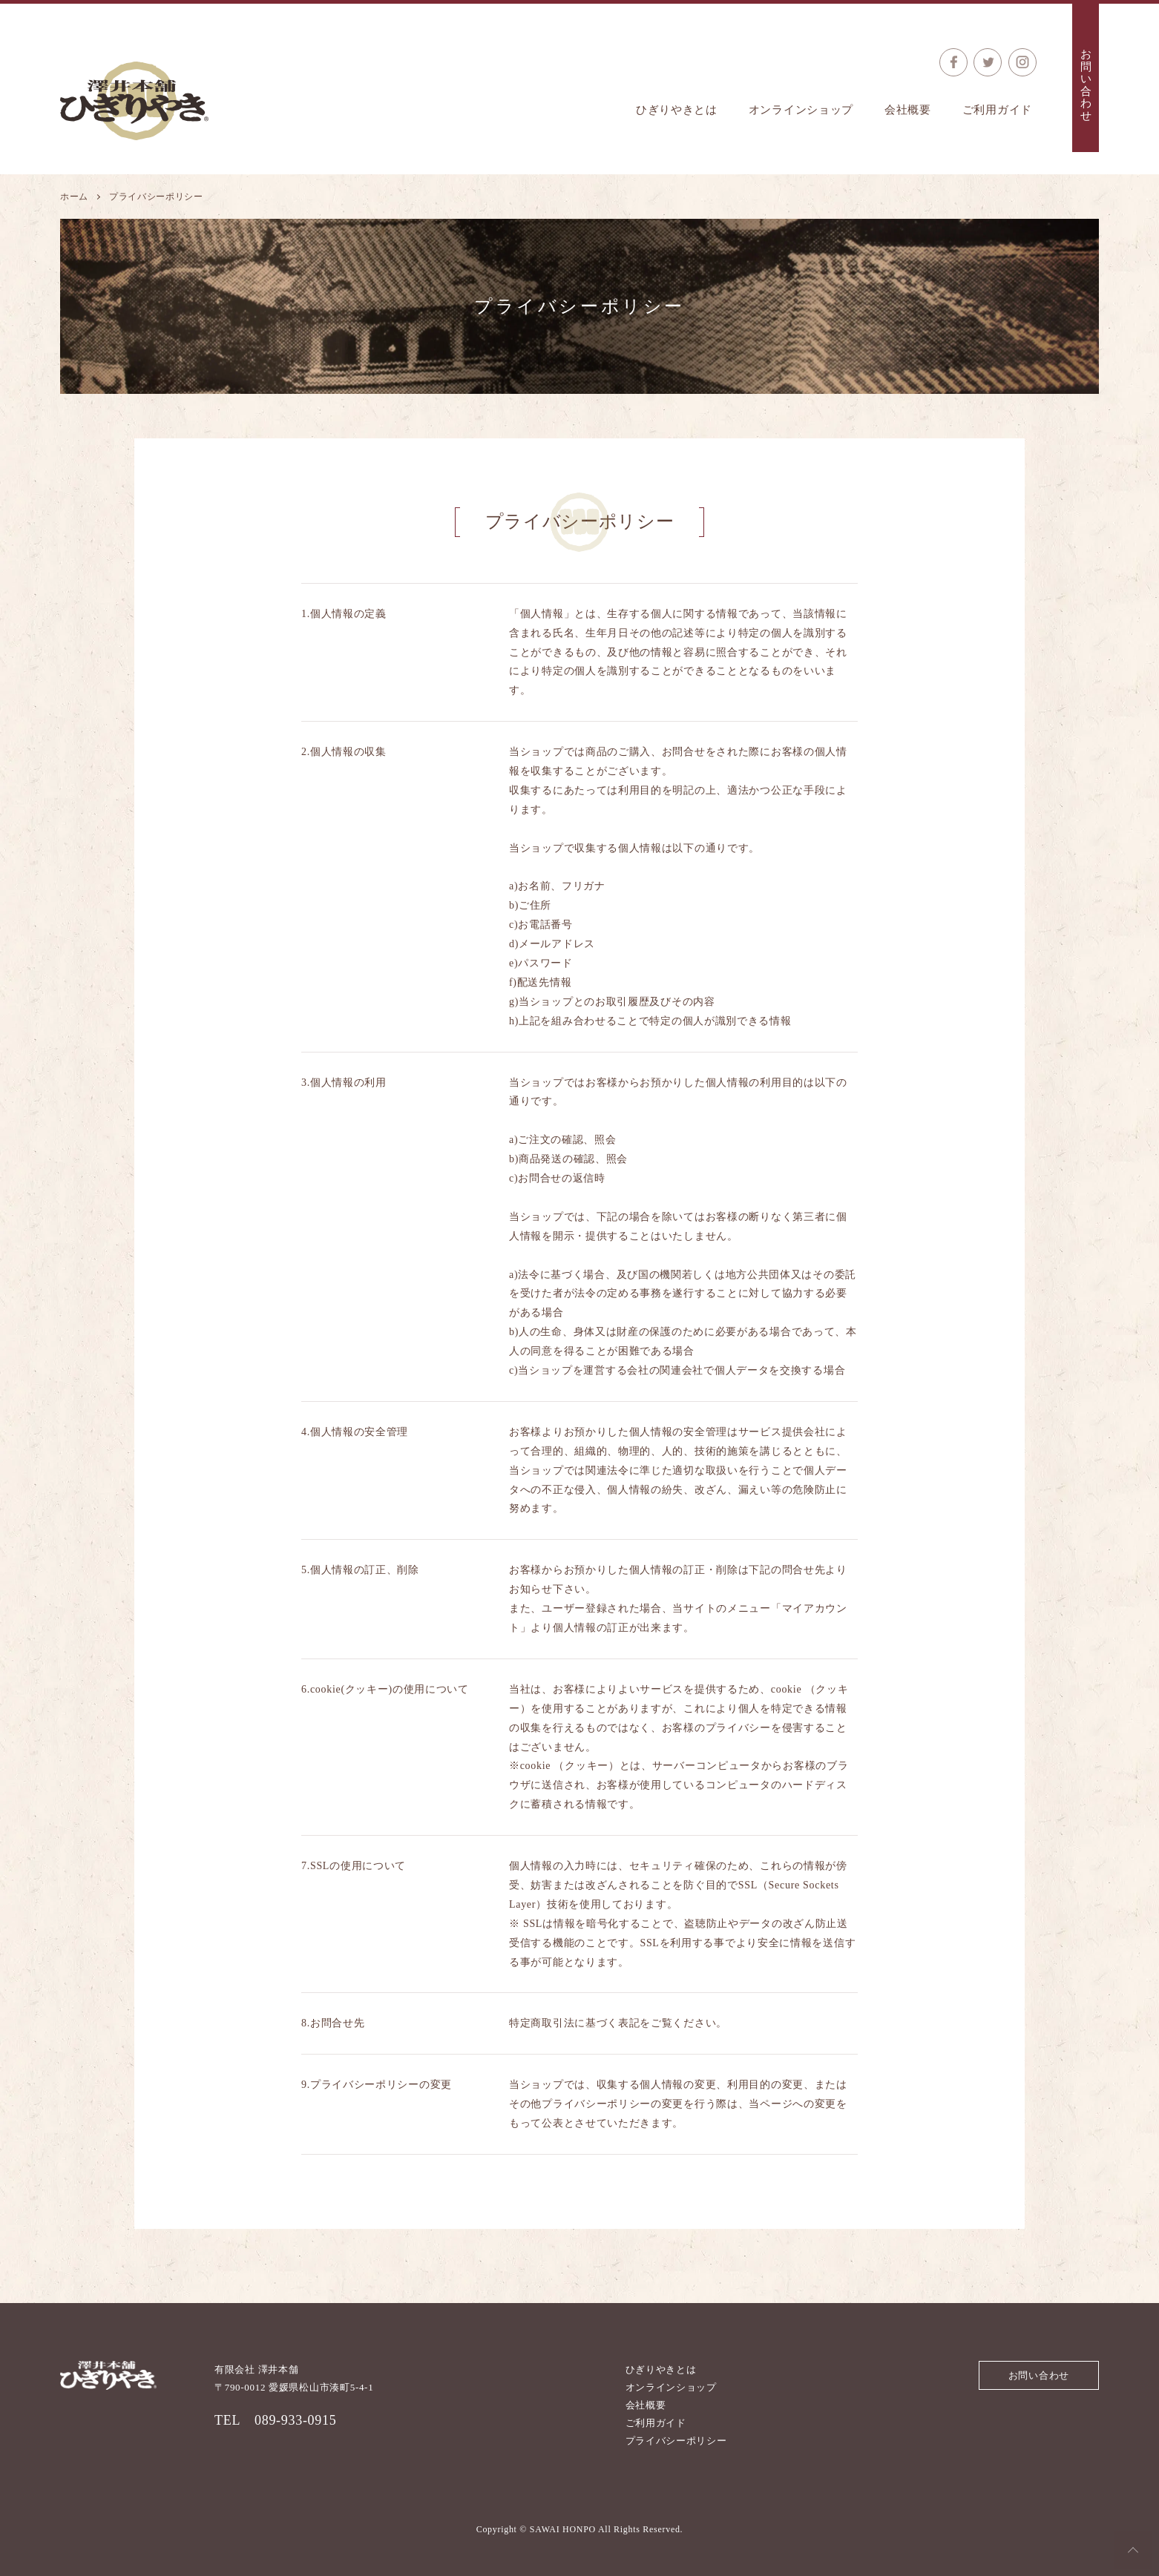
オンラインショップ (801, 110)
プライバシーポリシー (676, 2440)
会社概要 (907, 110)
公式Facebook (953, 62)
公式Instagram (1022, 62)
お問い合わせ (1086, 85)
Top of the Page (1133, 2550)
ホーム (74, 196)
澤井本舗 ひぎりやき (134, 101)
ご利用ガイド (997, 110)
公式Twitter (987, 62)
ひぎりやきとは (677, 110)
